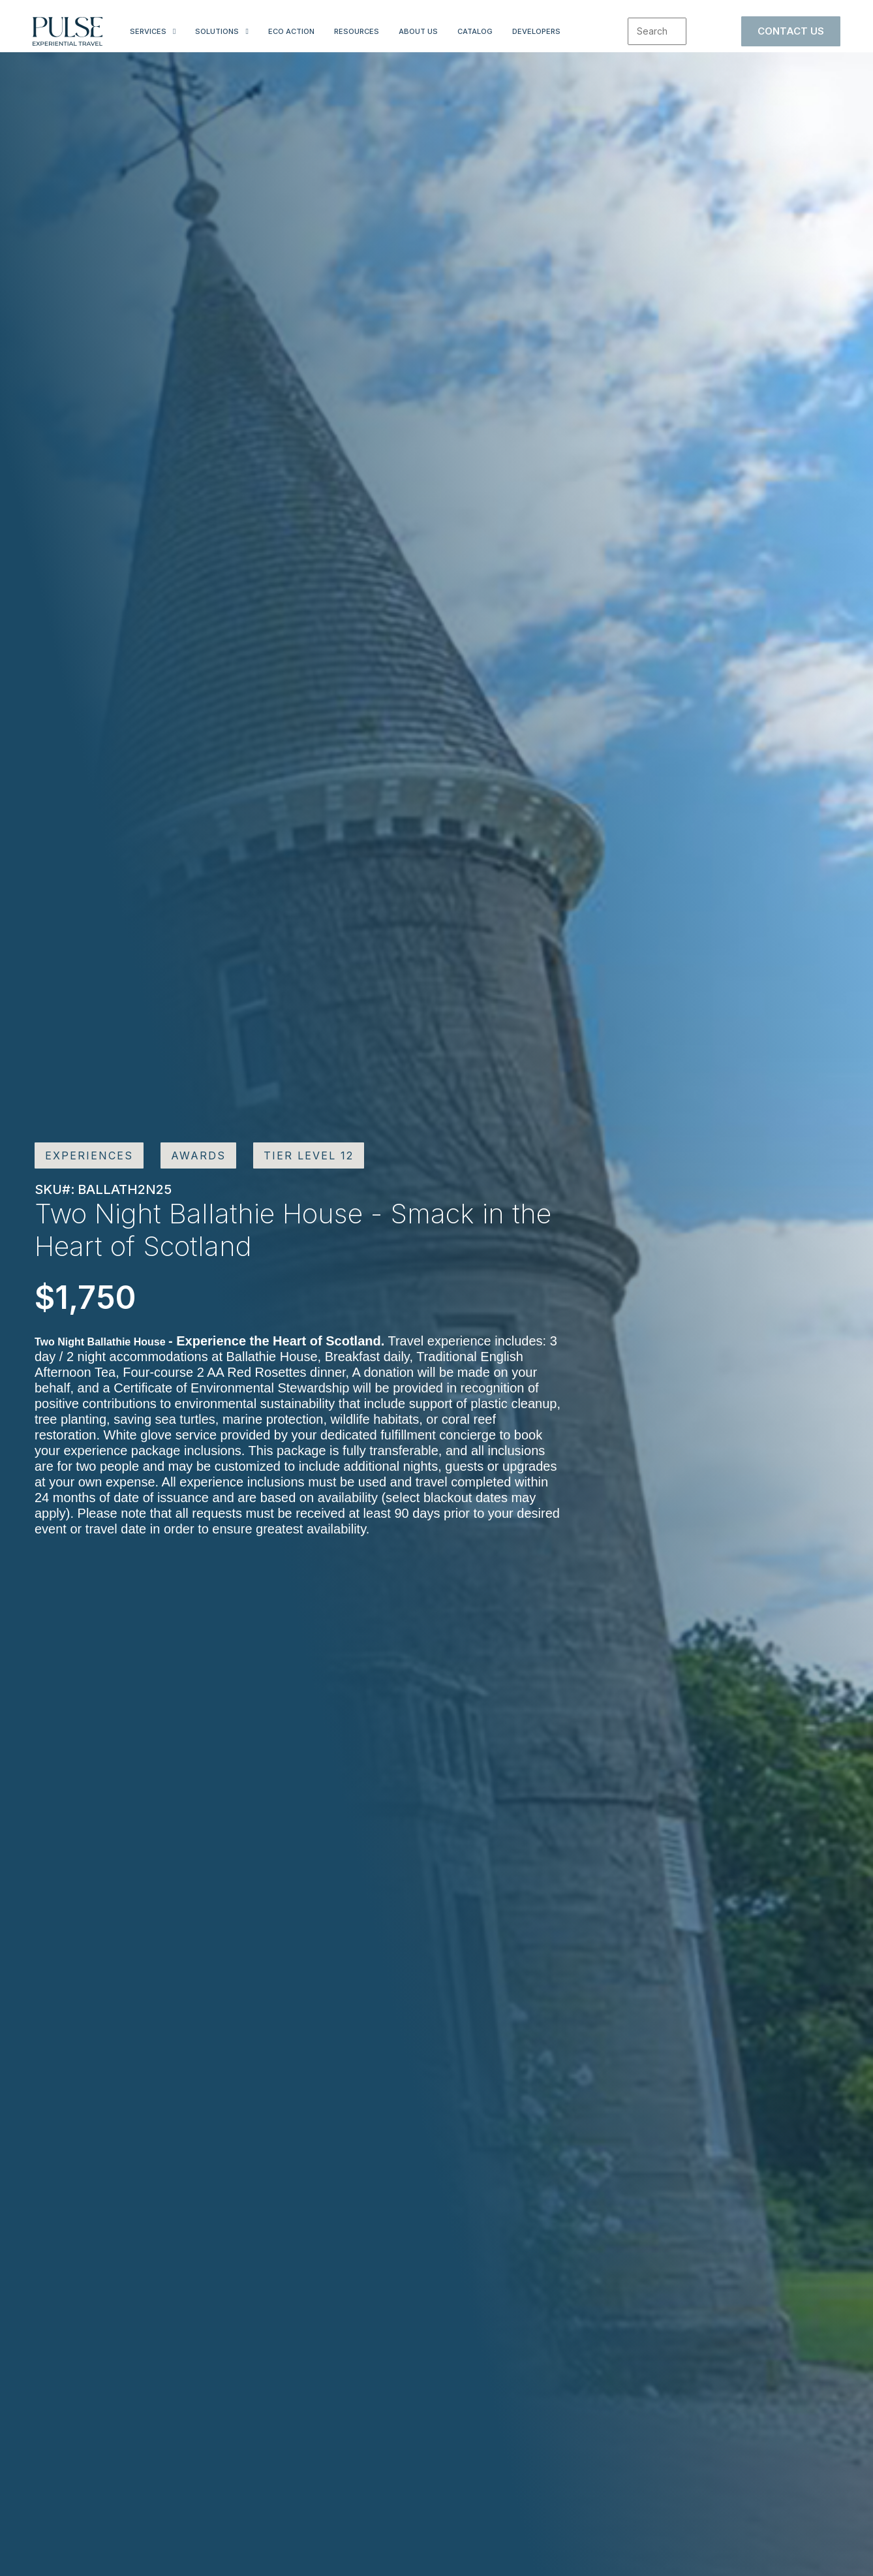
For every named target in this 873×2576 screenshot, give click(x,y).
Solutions (217, 31)
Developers (536, 31)
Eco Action (291, 31)
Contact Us (791, 31)
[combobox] (657, 31)
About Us (418, 31)
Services (148, 31)
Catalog (475, 31)
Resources (356, 31)
